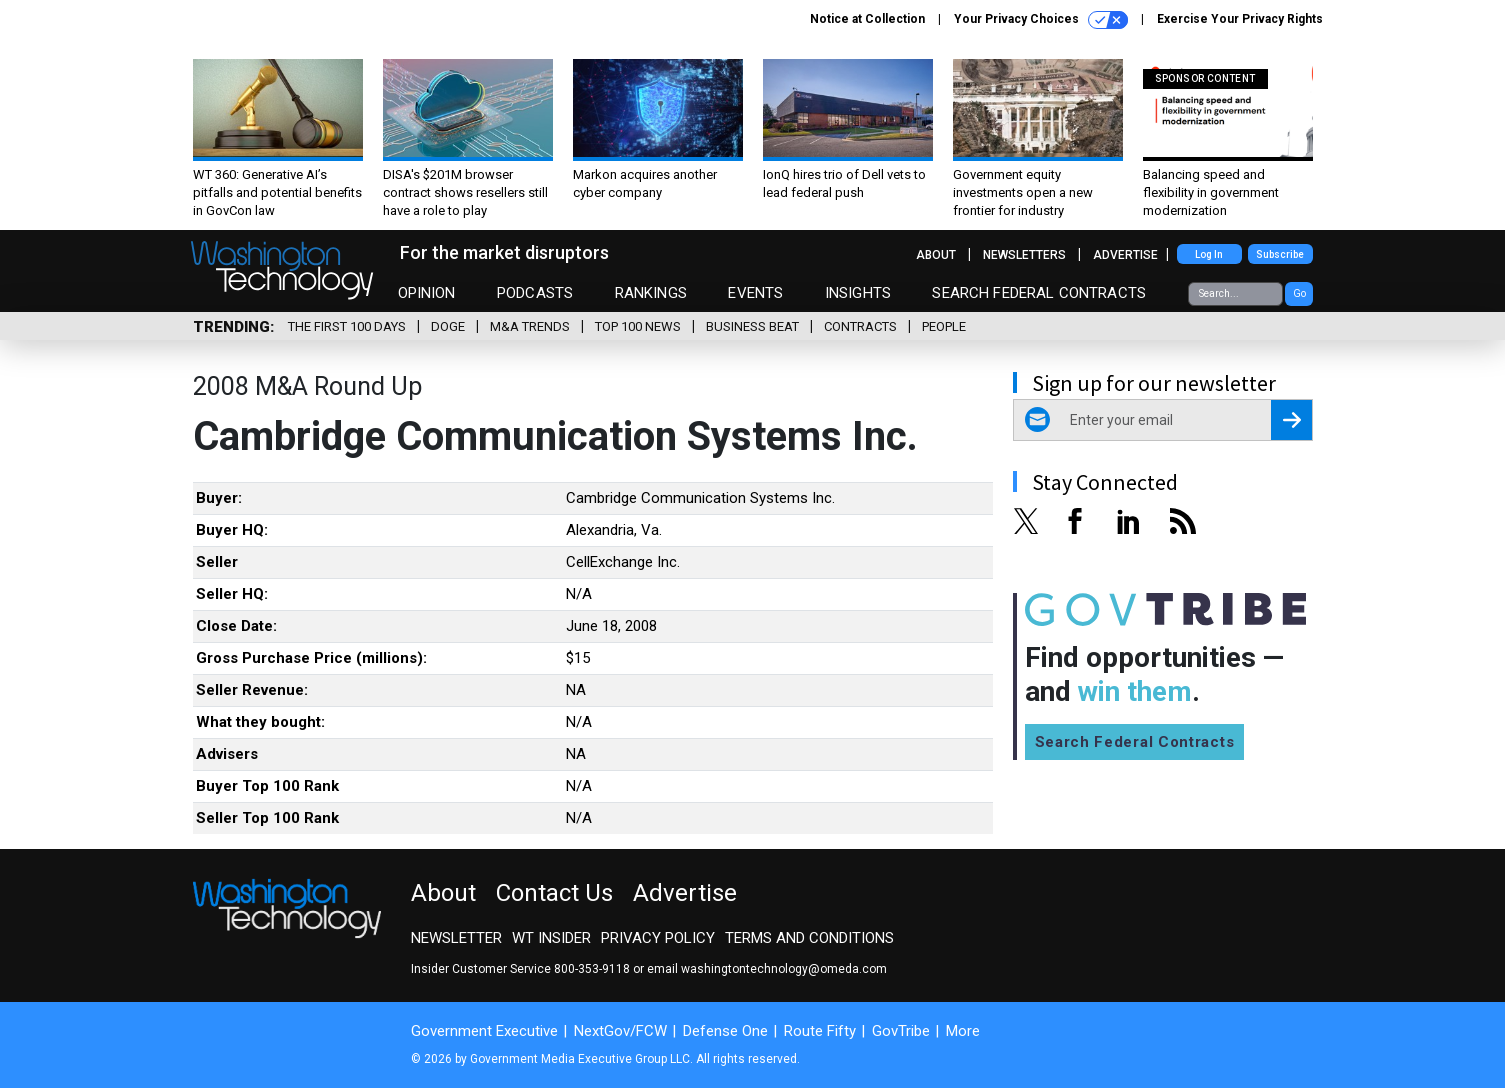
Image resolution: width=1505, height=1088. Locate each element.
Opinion (427, 293)
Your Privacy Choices (1041, 20)
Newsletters (1024, 255)
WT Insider (551, 938)
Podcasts (535, 293)
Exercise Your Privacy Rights (1240, 19)
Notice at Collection (867, 19)
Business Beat (752, 326)
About (936, 255)
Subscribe (1280, 254)
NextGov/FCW (620, 1031)
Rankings (651, 293)
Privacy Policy (658, 938)
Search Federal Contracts (1039, 293)
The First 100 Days (347, 326)
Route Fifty (820, 1031)
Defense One (725, 1031)
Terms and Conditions (809, 938)
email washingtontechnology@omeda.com (767, 969)
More (963, 1031)
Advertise (1125, 255)
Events (755, 293)
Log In (1209, 254)
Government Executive (484, 1031)
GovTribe (901, 1031)
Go (1299, 293)
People (944, 326)
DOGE (448, 326)
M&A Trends (530, 326)
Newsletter (456, 938)
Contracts (860, 326)
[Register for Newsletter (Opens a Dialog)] (1291, 420)
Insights (858, 293)
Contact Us (554, 893)
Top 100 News (638, 326)
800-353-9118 (592, 969)
